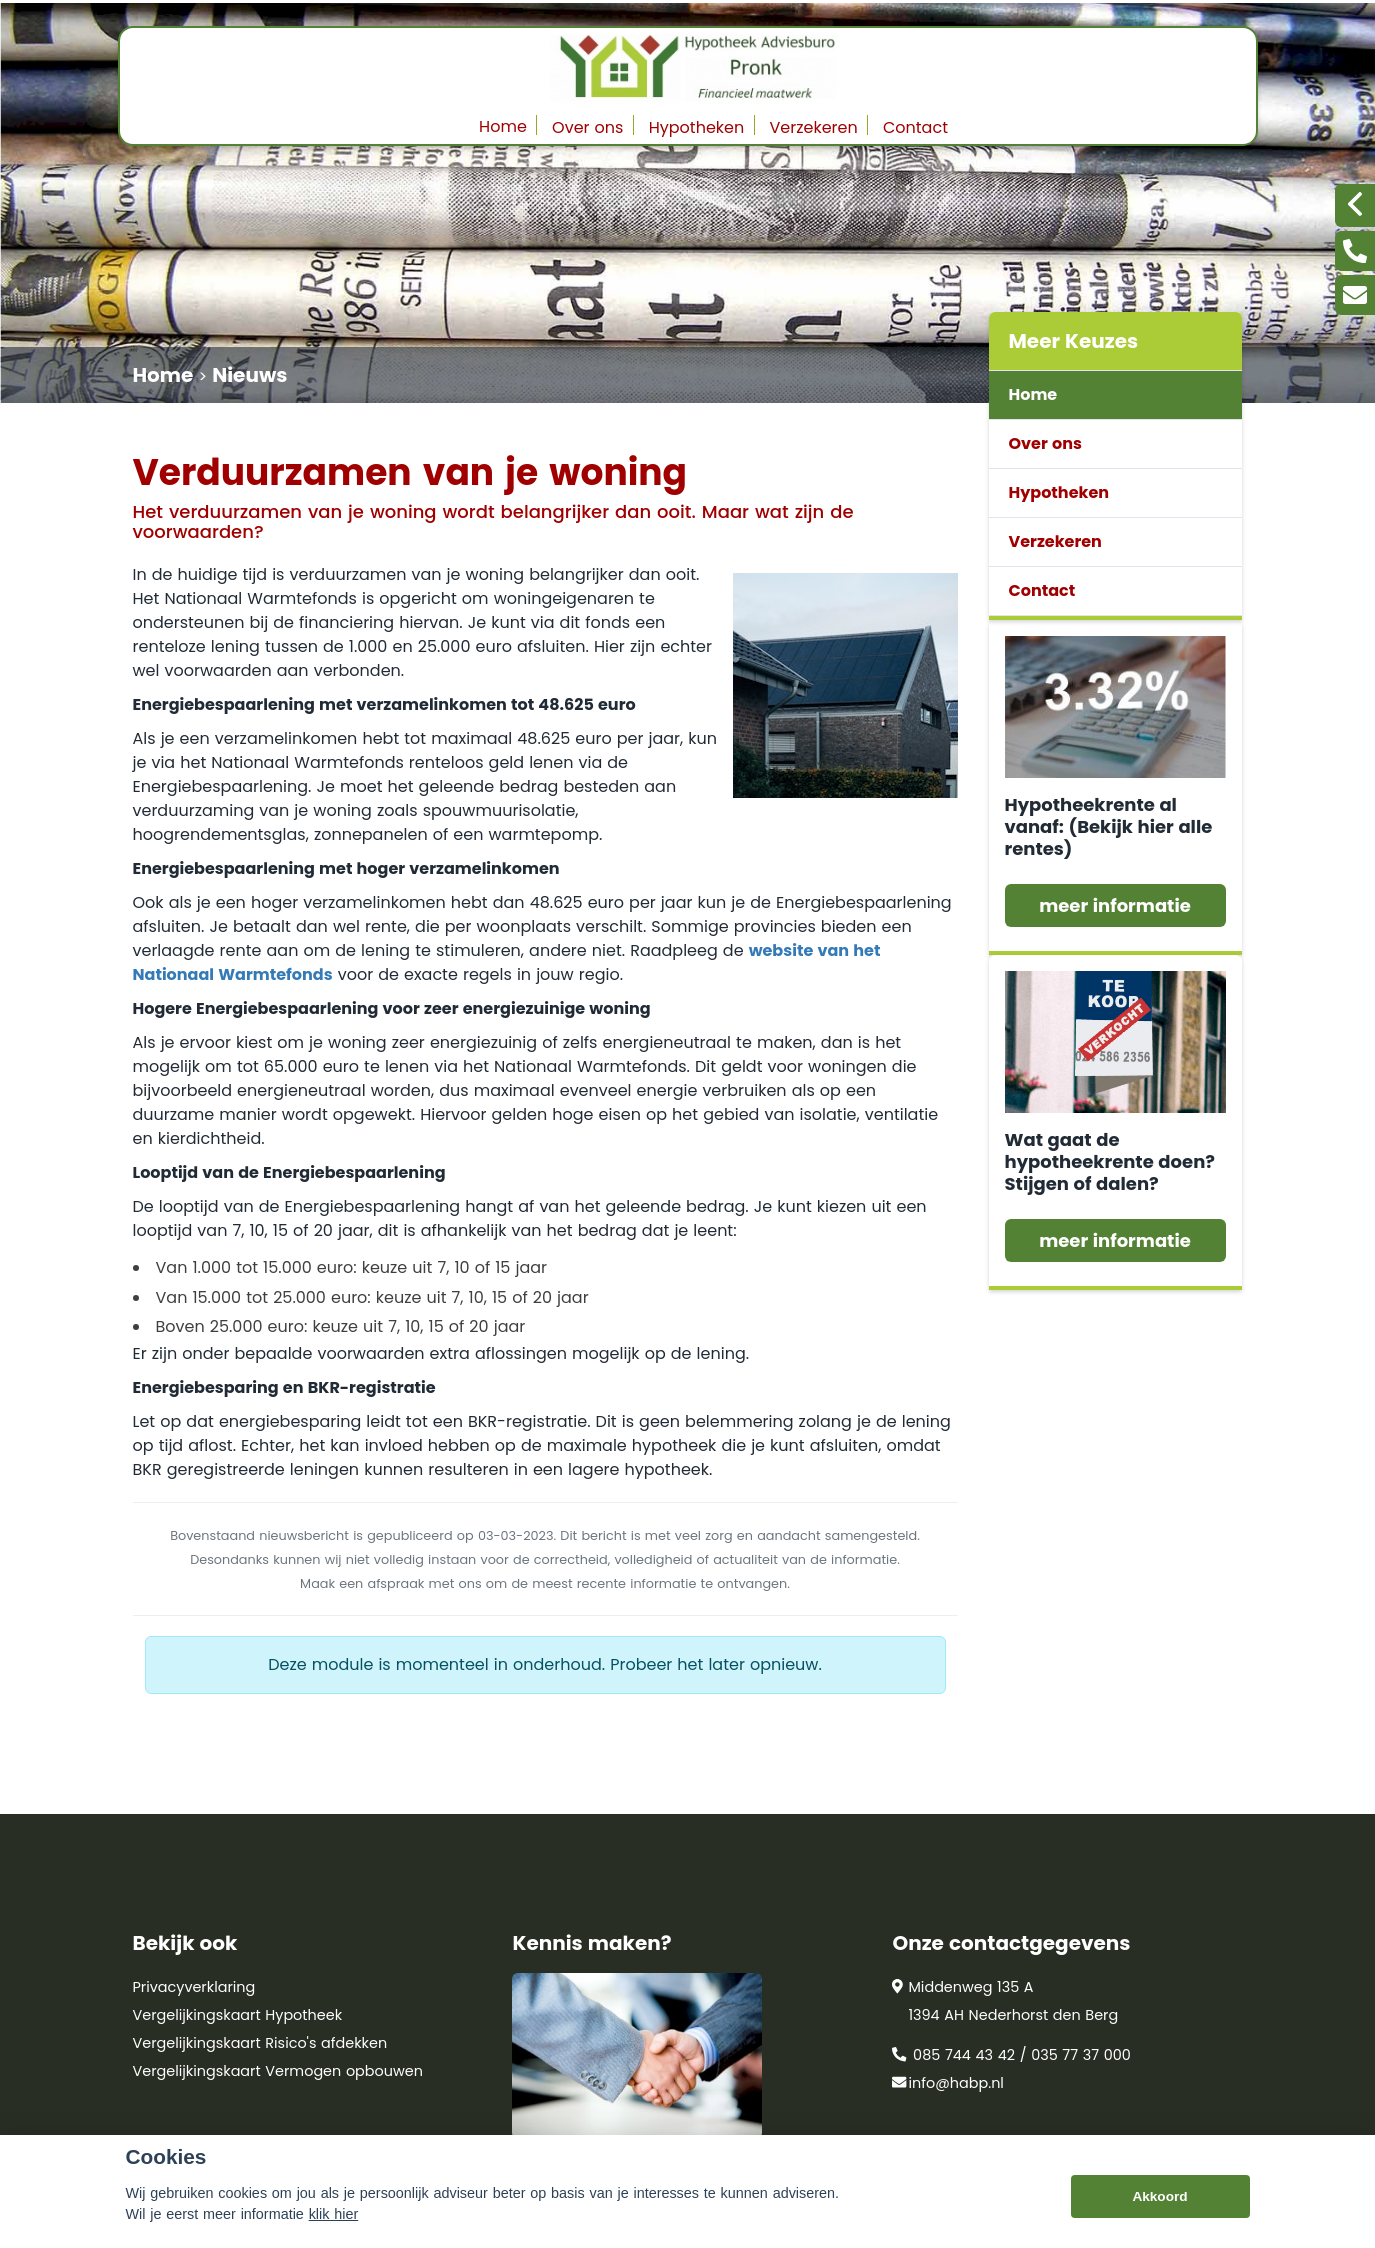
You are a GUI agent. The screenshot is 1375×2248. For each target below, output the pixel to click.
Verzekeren (814, 127)
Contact (915, 127)
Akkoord (1159, 2196)
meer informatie (1115, 905)
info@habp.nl (947, 2083)
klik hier (334, 2214)
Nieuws (249, 375)
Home (503, 126)
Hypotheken (697, 127)
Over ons (587, 127)
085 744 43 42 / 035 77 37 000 (1011, 2055)
